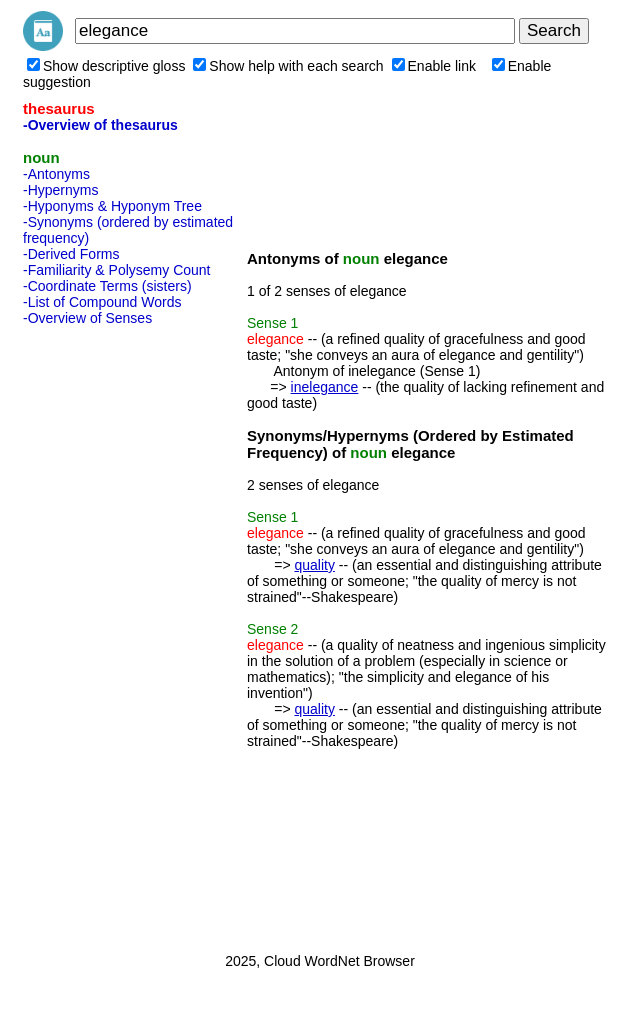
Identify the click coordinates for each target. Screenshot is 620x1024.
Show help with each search (288, 66)
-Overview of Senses (87, 318)
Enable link (434, 66)
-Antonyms (56, 174)
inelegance (325, 387)
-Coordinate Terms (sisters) (107, 286)
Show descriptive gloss (106, 66)
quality (314, 565)
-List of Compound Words (102, 302)
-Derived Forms (71, 254)
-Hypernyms (60, 190)
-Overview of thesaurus (100, 125)
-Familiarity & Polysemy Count (117, 270)
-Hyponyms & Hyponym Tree (112, 206)
